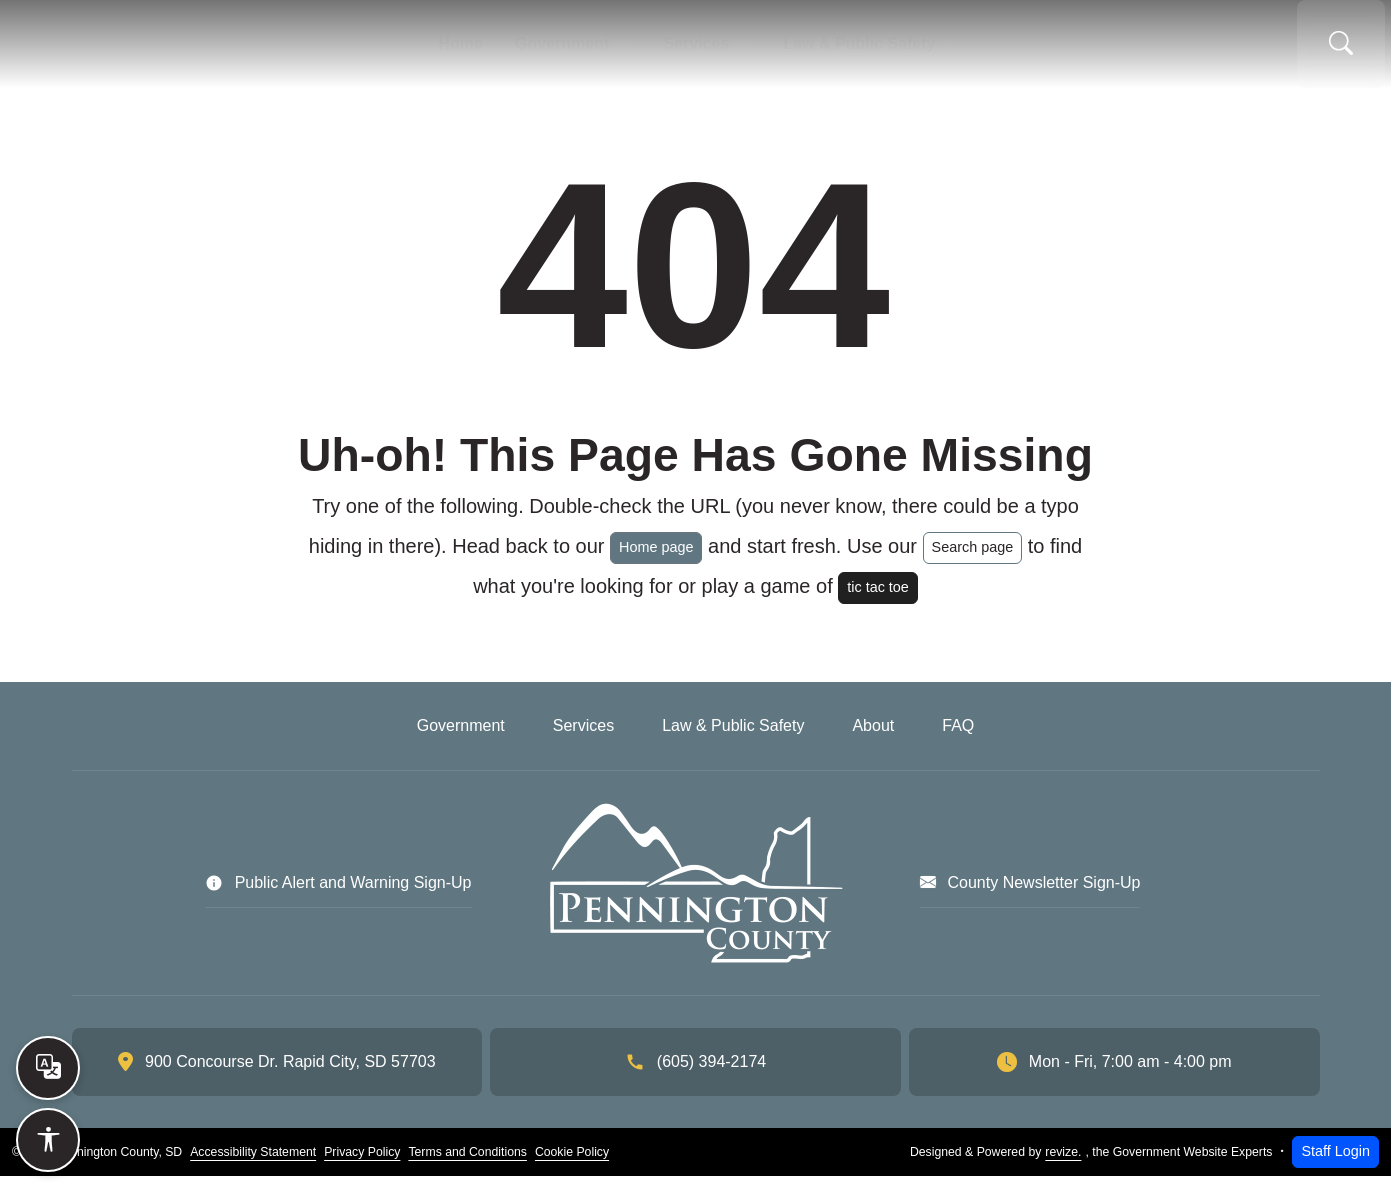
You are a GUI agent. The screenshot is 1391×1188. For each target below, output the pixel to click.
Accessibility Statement (253, 1164)
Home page (656, 559)
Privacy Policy (362, 1164)
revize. (1063, 1164)
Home (417, 50)
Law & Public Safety (896, 50)
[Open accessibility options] (48, 1140)
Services (703, 50)
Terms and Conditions (467, 1164)
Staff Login (1335, 1163)
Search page (973, 559)
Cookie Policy (572, 1164)
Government (543, 50)
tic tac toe (878, 599)
